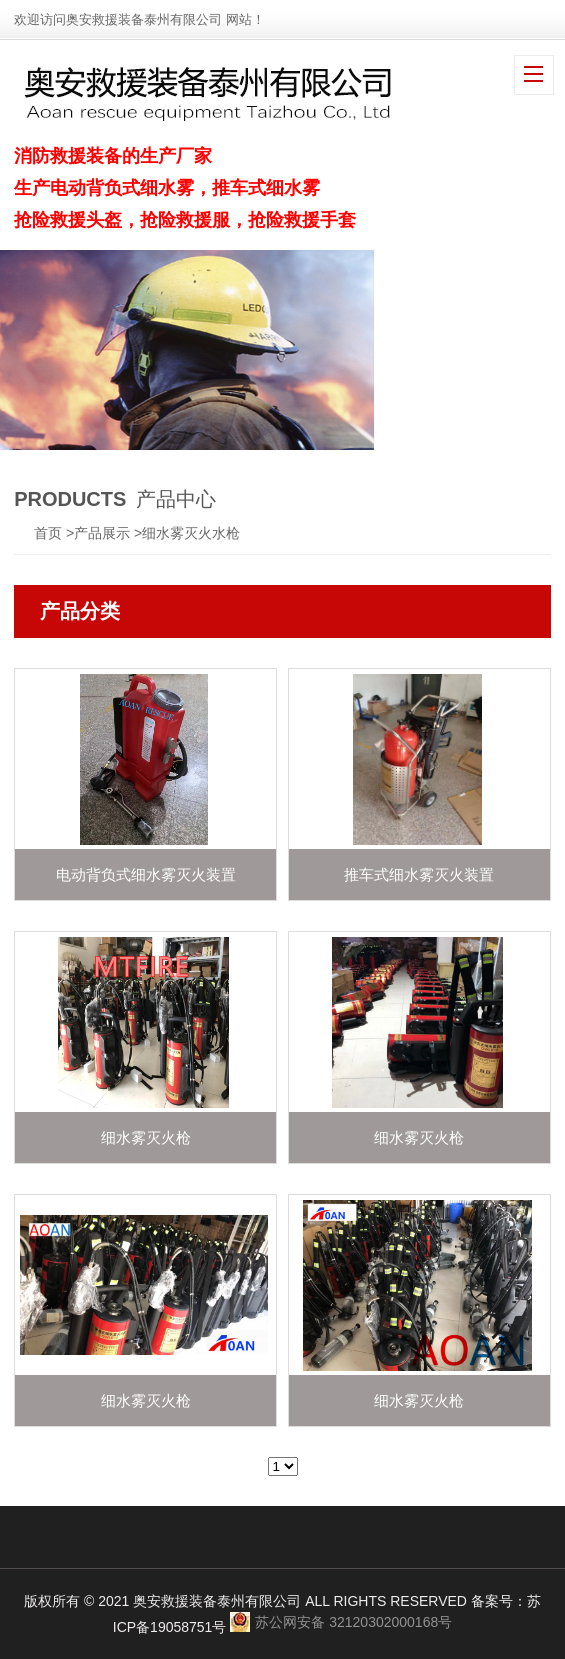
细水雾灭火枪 (146, 1137)
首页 (48, 533)
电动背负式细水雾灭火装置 (146, 874)
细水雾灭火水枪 (191, 533)
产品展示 (102, 533)
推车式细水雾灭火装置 (419, 874)
